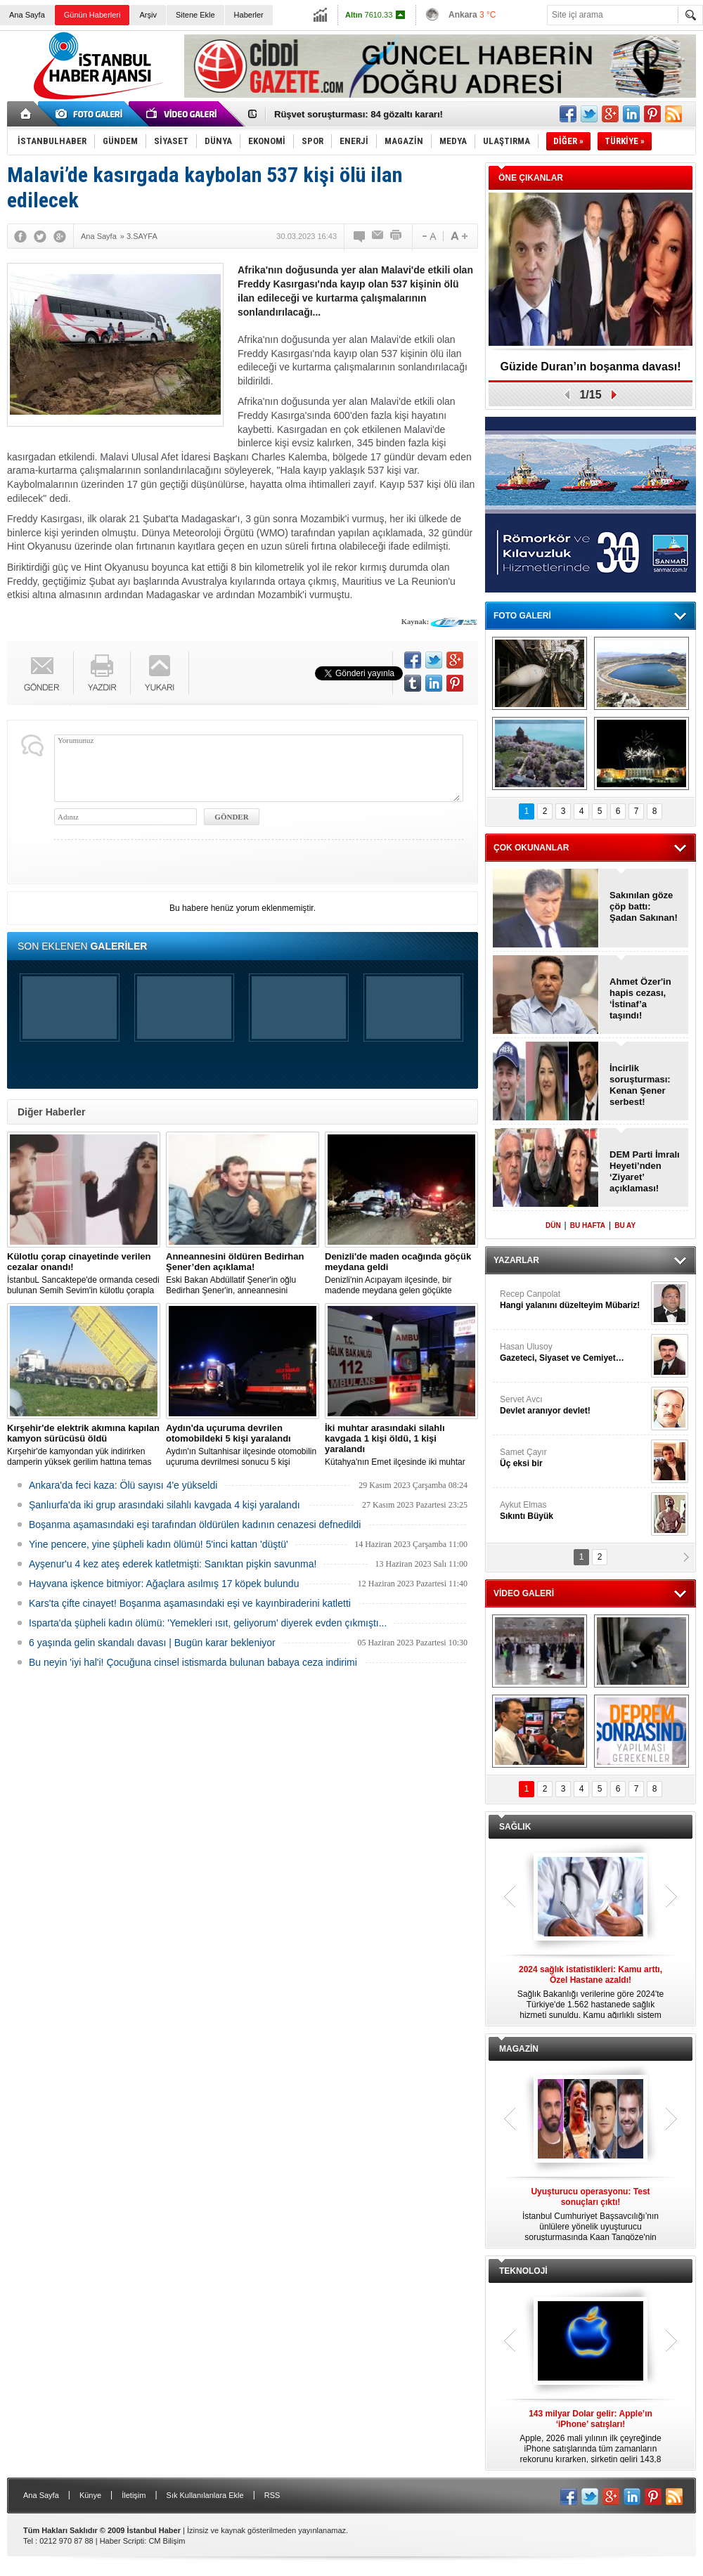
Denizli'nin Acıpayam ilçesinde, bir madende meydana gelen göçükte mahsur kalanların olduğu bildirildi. (401, 1273)
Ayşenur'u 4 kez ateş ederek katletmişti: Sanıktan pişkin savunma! (172, 1563)
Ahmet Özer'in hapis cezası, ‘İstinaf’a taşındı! (640, 998)
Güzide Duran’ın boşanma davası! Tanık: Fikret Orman (591, 371)
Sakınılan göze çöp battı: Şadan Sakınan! (644, 906)
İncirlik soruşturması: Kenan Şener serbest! (640, 1085)
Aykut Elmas (573, 1511)
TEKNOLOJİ (523, 2271)
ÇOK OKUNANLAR (531, 848)
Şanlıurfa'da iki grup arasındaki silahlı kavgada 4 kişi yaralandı (164, 1504)
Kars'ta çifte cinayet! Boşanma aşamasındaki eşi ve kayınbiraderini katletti (190, 1603)
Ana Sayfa (27, 15)
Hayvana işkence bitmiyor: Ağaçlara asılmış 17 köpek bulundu (164, 1583)
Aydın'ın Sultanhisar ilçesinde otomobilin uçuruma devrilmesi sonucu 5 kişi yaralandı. (242, 1445)
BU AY (625, 1225)
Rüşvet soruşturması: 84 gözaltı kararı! (358, 114)
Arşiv (147, 15)
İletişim (134, 2495)
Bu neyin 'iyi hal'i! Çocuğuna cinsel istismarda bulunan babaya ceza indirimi (193, 1662)
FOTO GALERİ (522, 616)
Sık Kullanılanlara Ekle (205, 2495)
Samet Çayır (573, 1458)
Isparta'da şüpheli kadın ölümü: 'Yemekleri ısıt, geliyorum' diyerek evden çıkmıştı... (208, 1623)
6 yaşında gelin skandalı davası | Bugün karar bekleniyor (152, 1642)
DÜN (553, 1225)
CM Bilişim (166, 2541)
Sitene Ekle (195, 15)
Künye (90, 2495)
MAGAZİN (518, 2049)
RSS (272, 2495)
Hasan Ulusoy (573, 1353)
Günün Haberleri (92, 15)
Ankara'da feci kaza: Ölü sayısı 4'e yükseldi (123, 1485)
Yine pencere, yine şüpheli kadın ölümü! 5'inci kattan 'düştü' (158, 1544)
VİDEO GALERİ (524, 1593)
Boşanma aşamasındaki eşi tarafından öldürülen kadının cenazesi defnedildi (195, 1524)
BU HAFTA (587, 1225)
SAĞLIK (515, 1827)
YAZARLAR (516, 1260)
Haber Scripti (122, 2541)
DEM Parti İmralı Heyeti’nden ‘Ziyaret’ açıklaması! (645, 1171)
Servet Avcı (573, 1405)
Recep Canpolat (573, 1300)
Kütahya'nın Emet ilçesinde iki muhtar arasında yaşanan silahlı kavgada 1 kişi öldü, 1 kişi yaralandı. (401, 1445)
